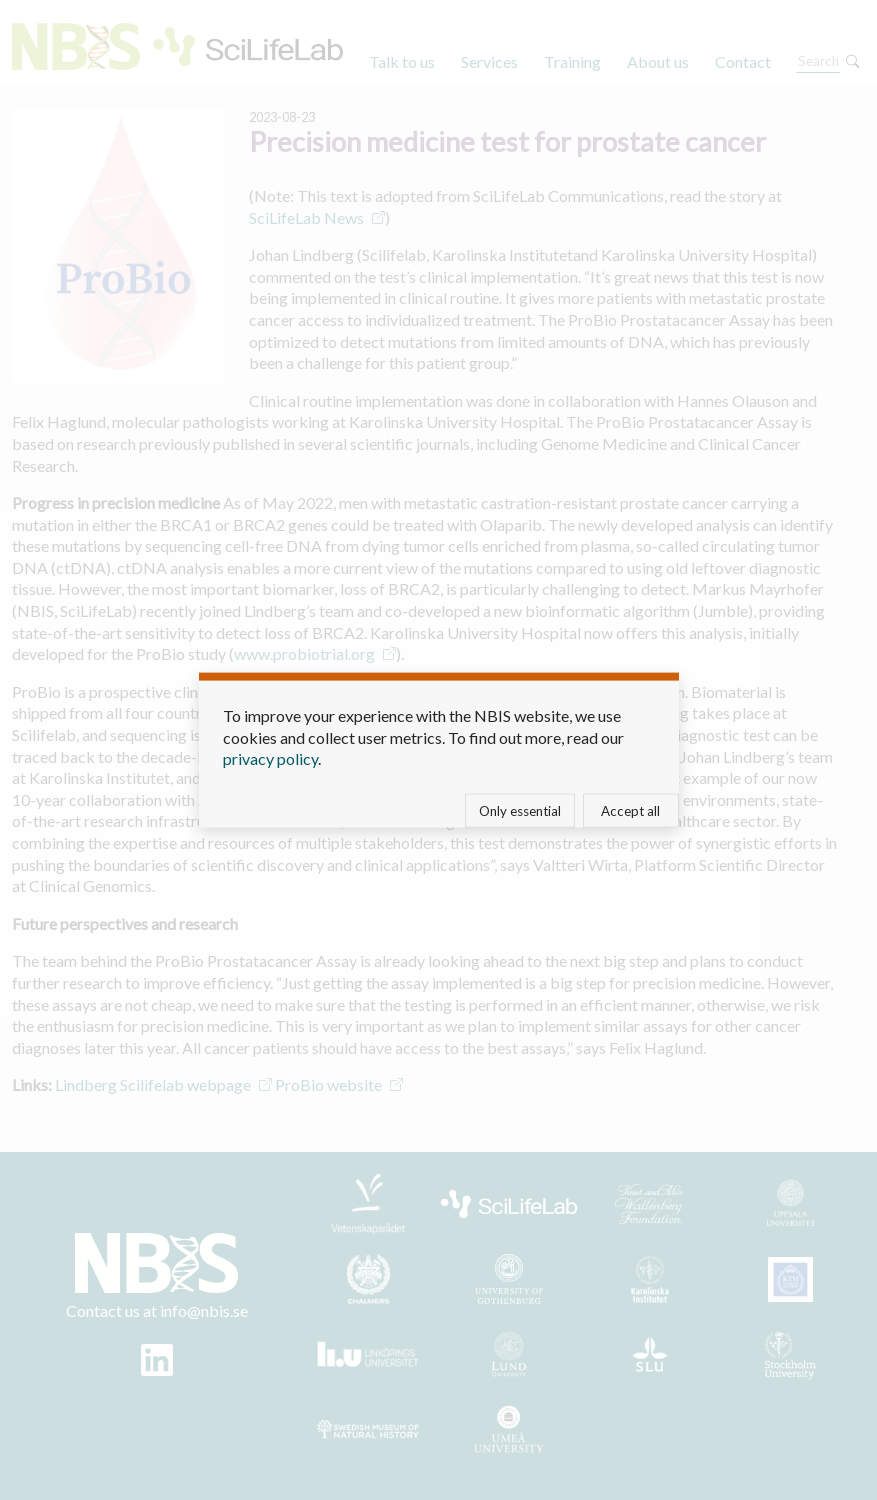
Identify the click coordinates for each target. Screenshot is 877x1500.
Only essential (520, 810)
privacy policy (270, 758)
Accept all (630, 810)
